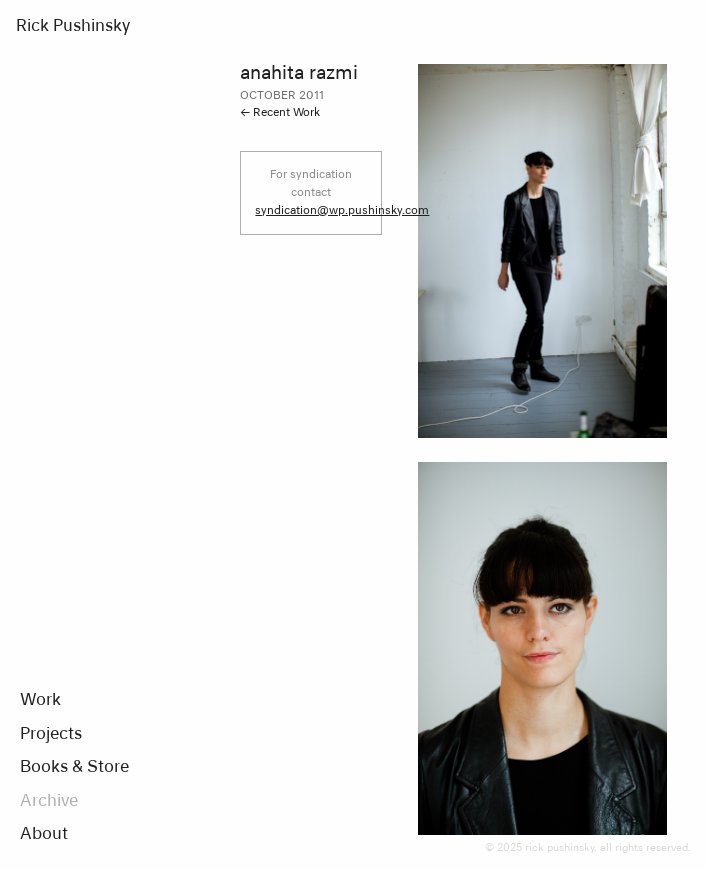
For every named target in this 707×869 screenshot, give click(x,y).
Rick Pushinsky (73, 27)
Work (40, 701)
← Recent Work (280, 112)
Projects (51, 735)
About (44, 835)
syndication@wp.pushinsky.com (342, 210)
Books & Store (74, 768)
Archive (49, 802)
